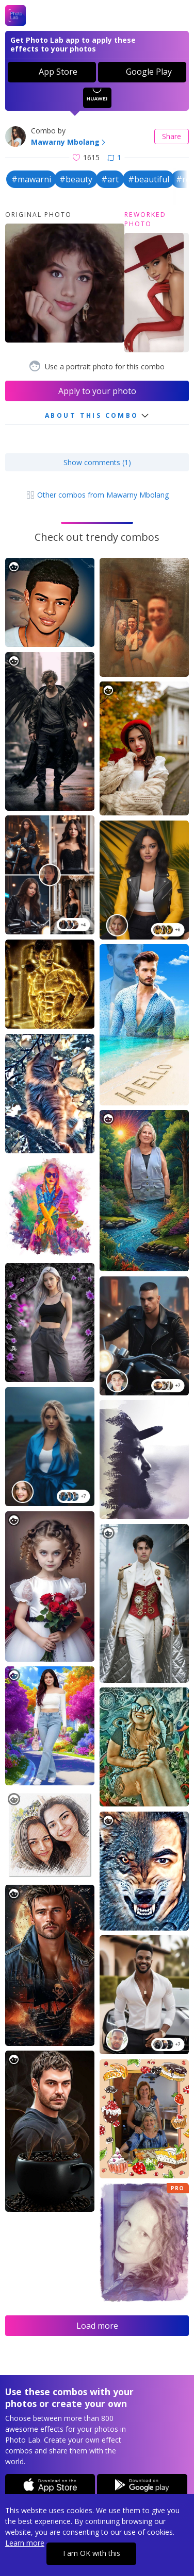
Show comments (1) (97, 462)
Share (171, 136)
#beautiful (148, 179)
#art (110, 179)
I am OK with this (91, 2553)
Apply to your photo (97, 391)
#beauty (75, 179)
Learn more (24, 2543)
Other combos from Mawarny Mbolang (97, 495)
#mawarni (31, 179)
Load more (97, 2325)
